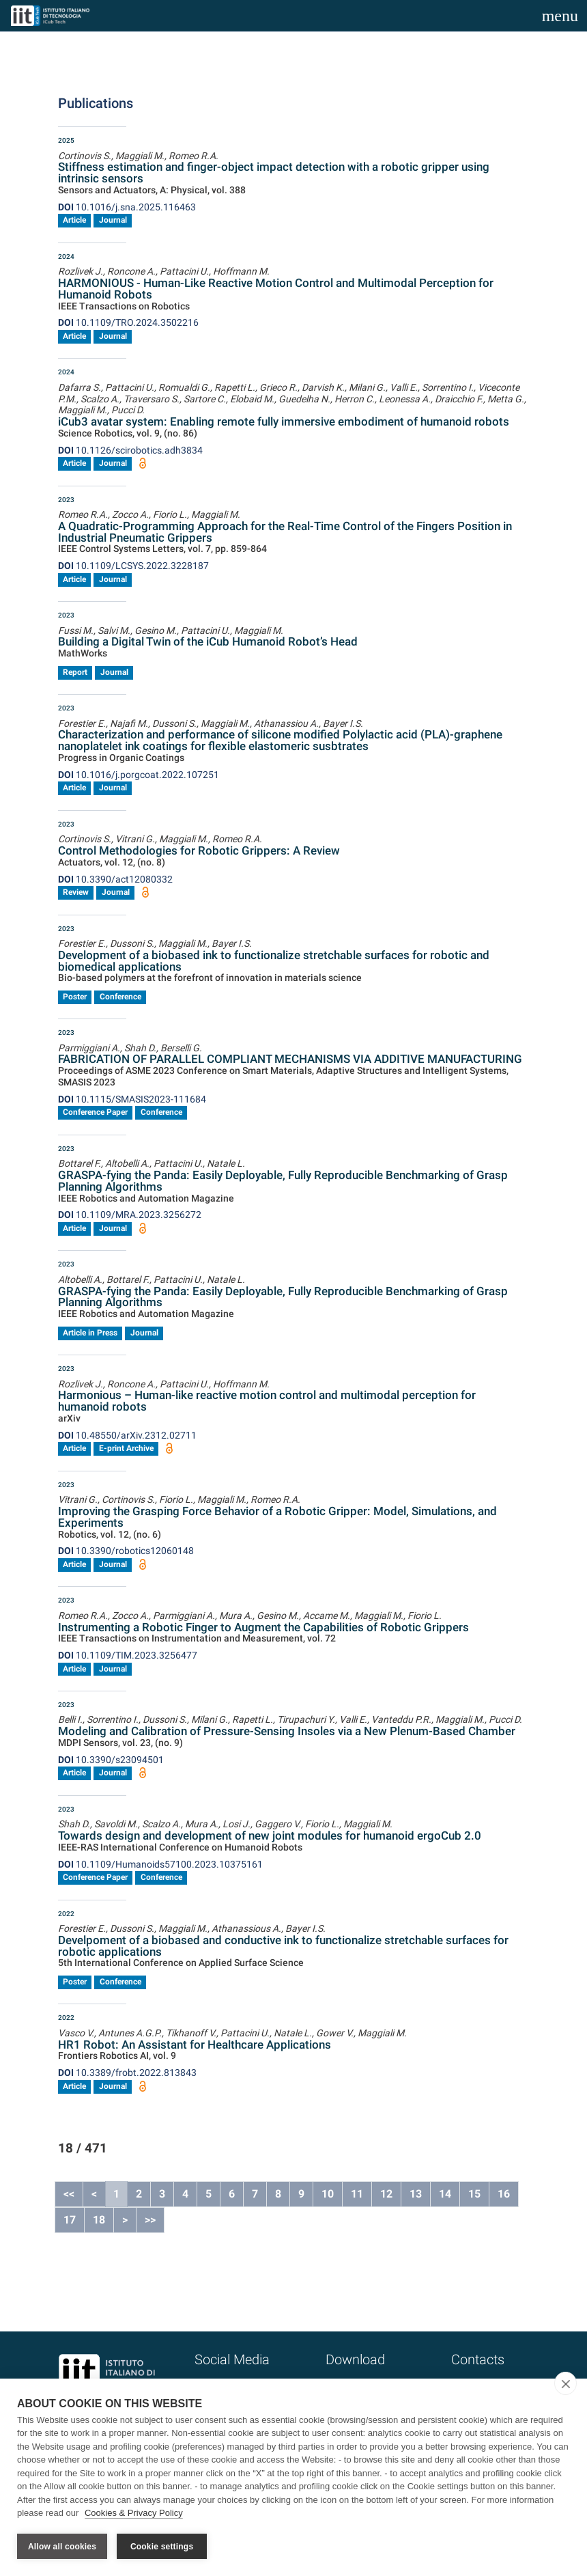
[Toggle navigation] (560, 15)
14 (445, 2193)
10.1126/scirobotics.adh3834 (130, 450)
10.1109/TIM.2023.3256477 (127, 1655)
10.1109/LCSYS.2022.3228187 (133, 565)
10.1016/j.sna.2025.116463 (127, 207)
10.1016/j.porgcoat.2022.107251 (138, 774)
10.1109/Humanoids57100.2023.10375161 (160, 1864)
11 (357, 2193)
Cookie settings (161, 2546)
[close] (565, 2383)
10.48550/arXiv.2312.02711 (127, 1435)
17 (69, 2219)
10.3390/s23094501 (111, 1759)
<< (68, 2193)
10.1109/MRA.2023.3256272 (129, 1214)
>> (150, 2219)
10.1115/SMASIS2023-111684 (132, 1099)
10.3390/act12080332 (115, 879)
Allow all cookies (62, 2546)
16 (504, 2193)
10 (327, 2193)
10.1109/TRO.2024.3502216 (128, 322)
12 (386, 2193)
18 (99, 2219)
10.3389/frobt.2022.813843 (127, 2072)
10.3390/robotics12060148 (126, 1550)
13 (416, 2193)
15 (474, 2193)
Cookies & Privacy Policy (134, 2513)
